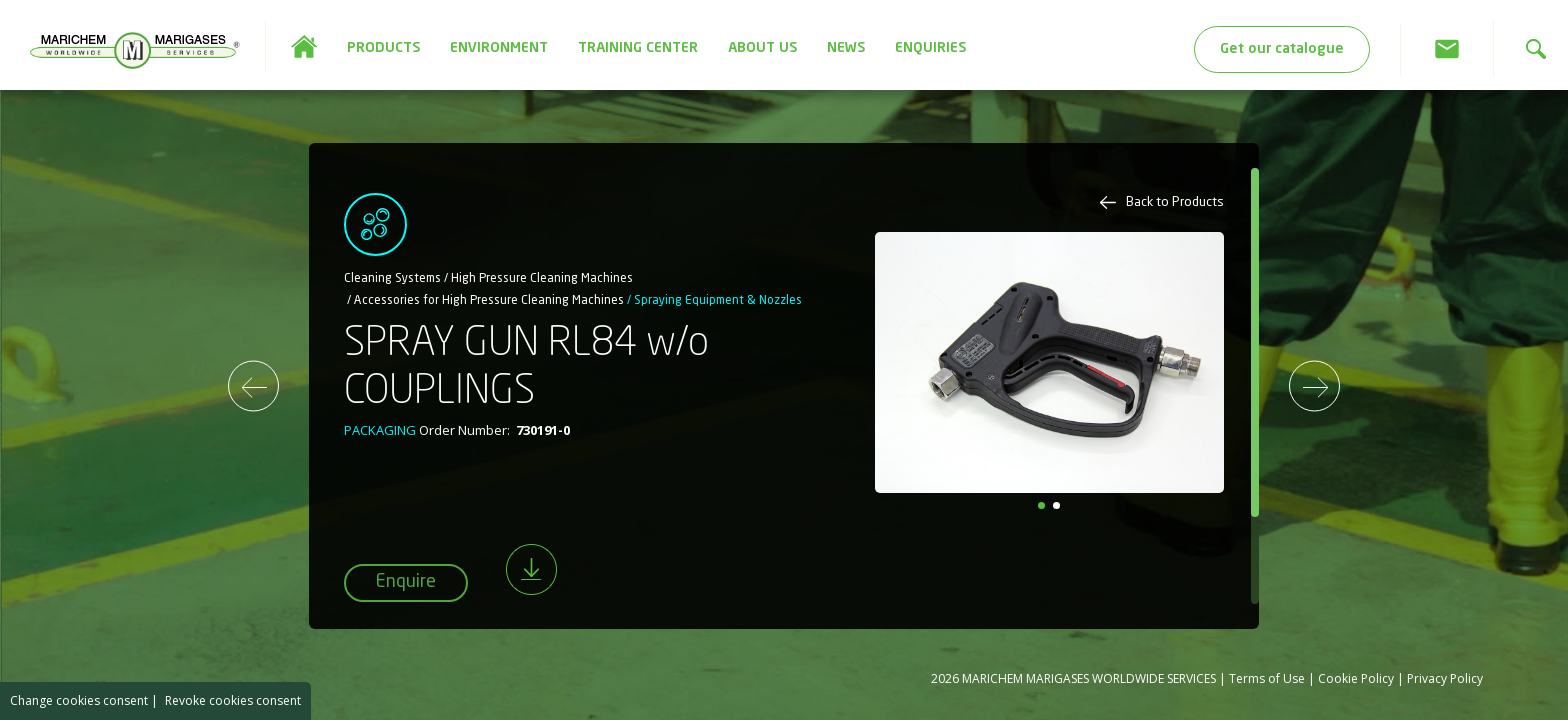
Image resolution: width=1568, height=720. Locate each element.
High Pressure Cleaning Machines (542, 279)
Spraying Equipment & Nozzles (718, 301)
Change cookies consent (79, 700)
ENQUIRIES (930, 48)
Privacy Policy (1445, 678)
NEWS (846, 48)
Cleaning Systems (392, 279)
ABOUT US (762, 48)
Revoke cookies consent (233, 700)
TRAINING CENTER (638, 48)
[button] (1041, 505)
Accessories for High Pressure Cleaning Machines (489, 301)
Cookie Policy (1356, 678)
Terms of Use (1267, 678)
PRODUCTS (383, 48)
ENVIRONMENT (499, 48)
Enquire (406, 582)
